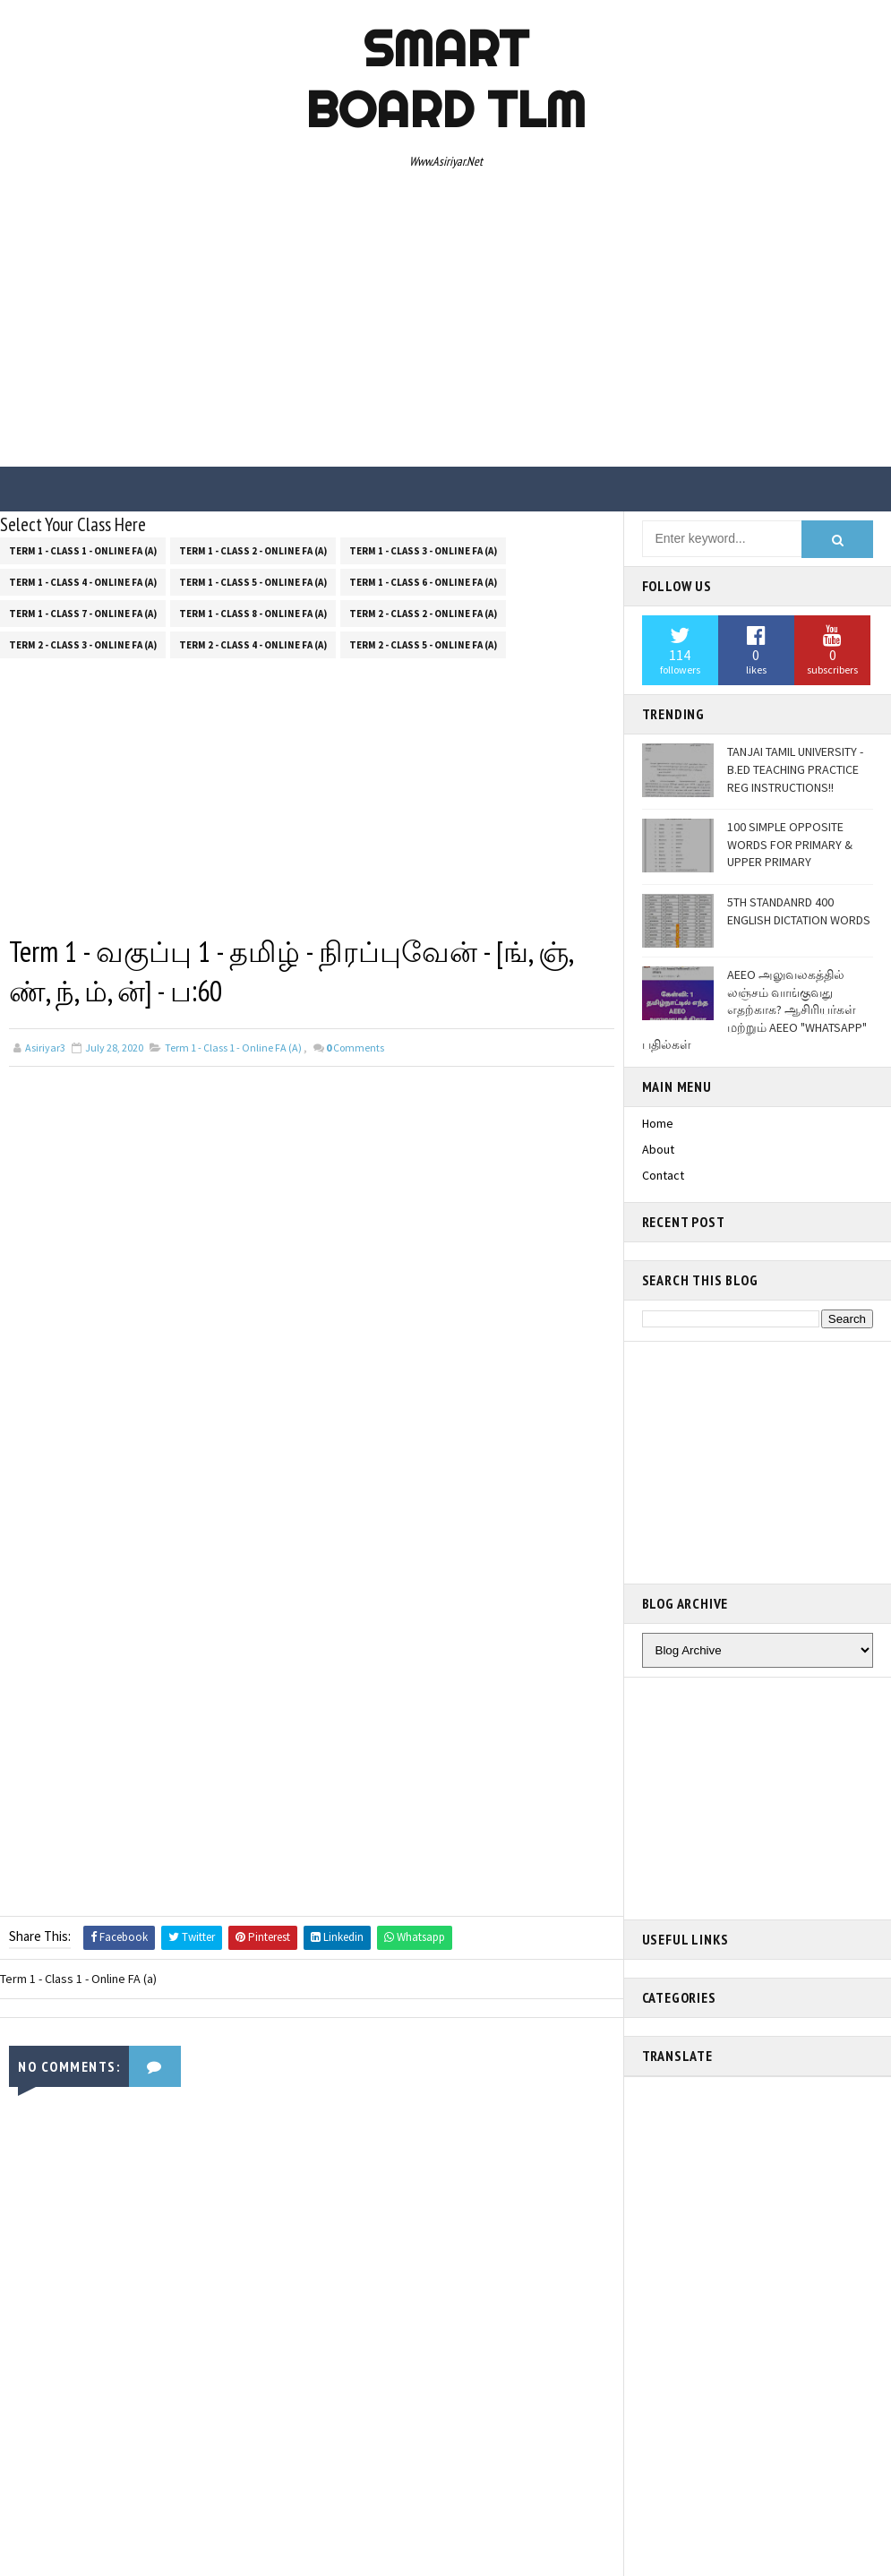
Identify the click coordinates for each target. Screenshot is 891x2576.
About (658, 1149)
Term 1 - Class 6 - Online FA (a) (423, 582)
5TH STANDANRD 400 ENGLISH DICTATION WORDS (798, 911)
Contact (663, 1175)
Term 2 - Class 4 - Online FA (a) (253, 645)
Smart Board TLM (445, 79)
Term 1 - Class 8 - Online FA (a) (253, 613)
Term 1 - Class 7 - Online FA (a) (83, 613)
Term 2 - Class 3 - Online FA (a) (83, 645)
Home (657, 1123)
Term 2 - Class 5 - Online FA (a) (423, 645)
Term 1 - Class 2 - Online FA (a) (253, 551)
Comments (355, 1047)
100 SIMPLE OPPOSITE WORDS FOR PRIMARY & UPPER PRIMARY (789, 844)
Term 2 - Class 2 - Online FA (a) (423, 613)
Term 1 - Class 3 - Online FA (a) (423, 551)
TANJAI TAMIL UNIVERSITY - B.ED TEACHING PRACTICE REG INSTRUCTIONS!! (795, 768)
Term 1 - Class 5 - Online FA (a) (253, 582)
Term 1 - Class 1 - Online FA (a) (83, 551)
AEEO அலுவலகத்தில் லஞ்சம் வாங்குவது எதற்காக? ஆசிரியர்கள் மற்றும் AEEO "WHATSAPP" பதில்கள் (754, 1009)
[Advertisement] (445, 323)
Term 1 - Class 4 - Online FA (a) (83, 582)
